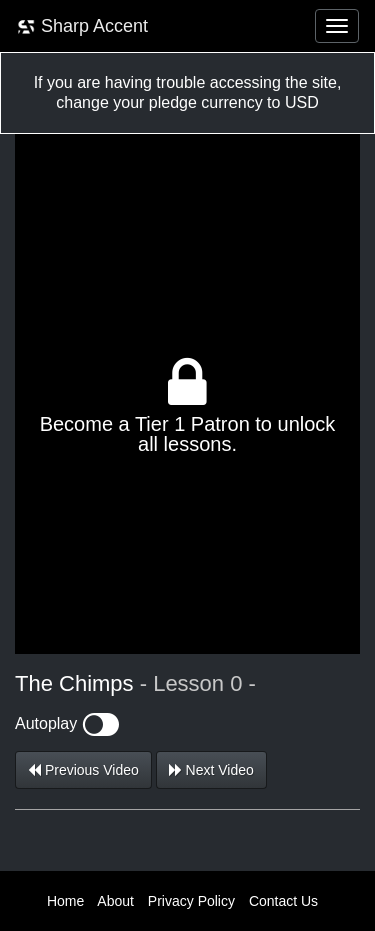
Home (65, 901)
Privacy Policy (191, 901)
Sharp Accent (82, 26)
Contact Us (283, 901)
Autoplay (67, 723)
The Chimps (74, 683)
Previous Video (83, 770)
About (115, 901)
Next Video (211, 770)
